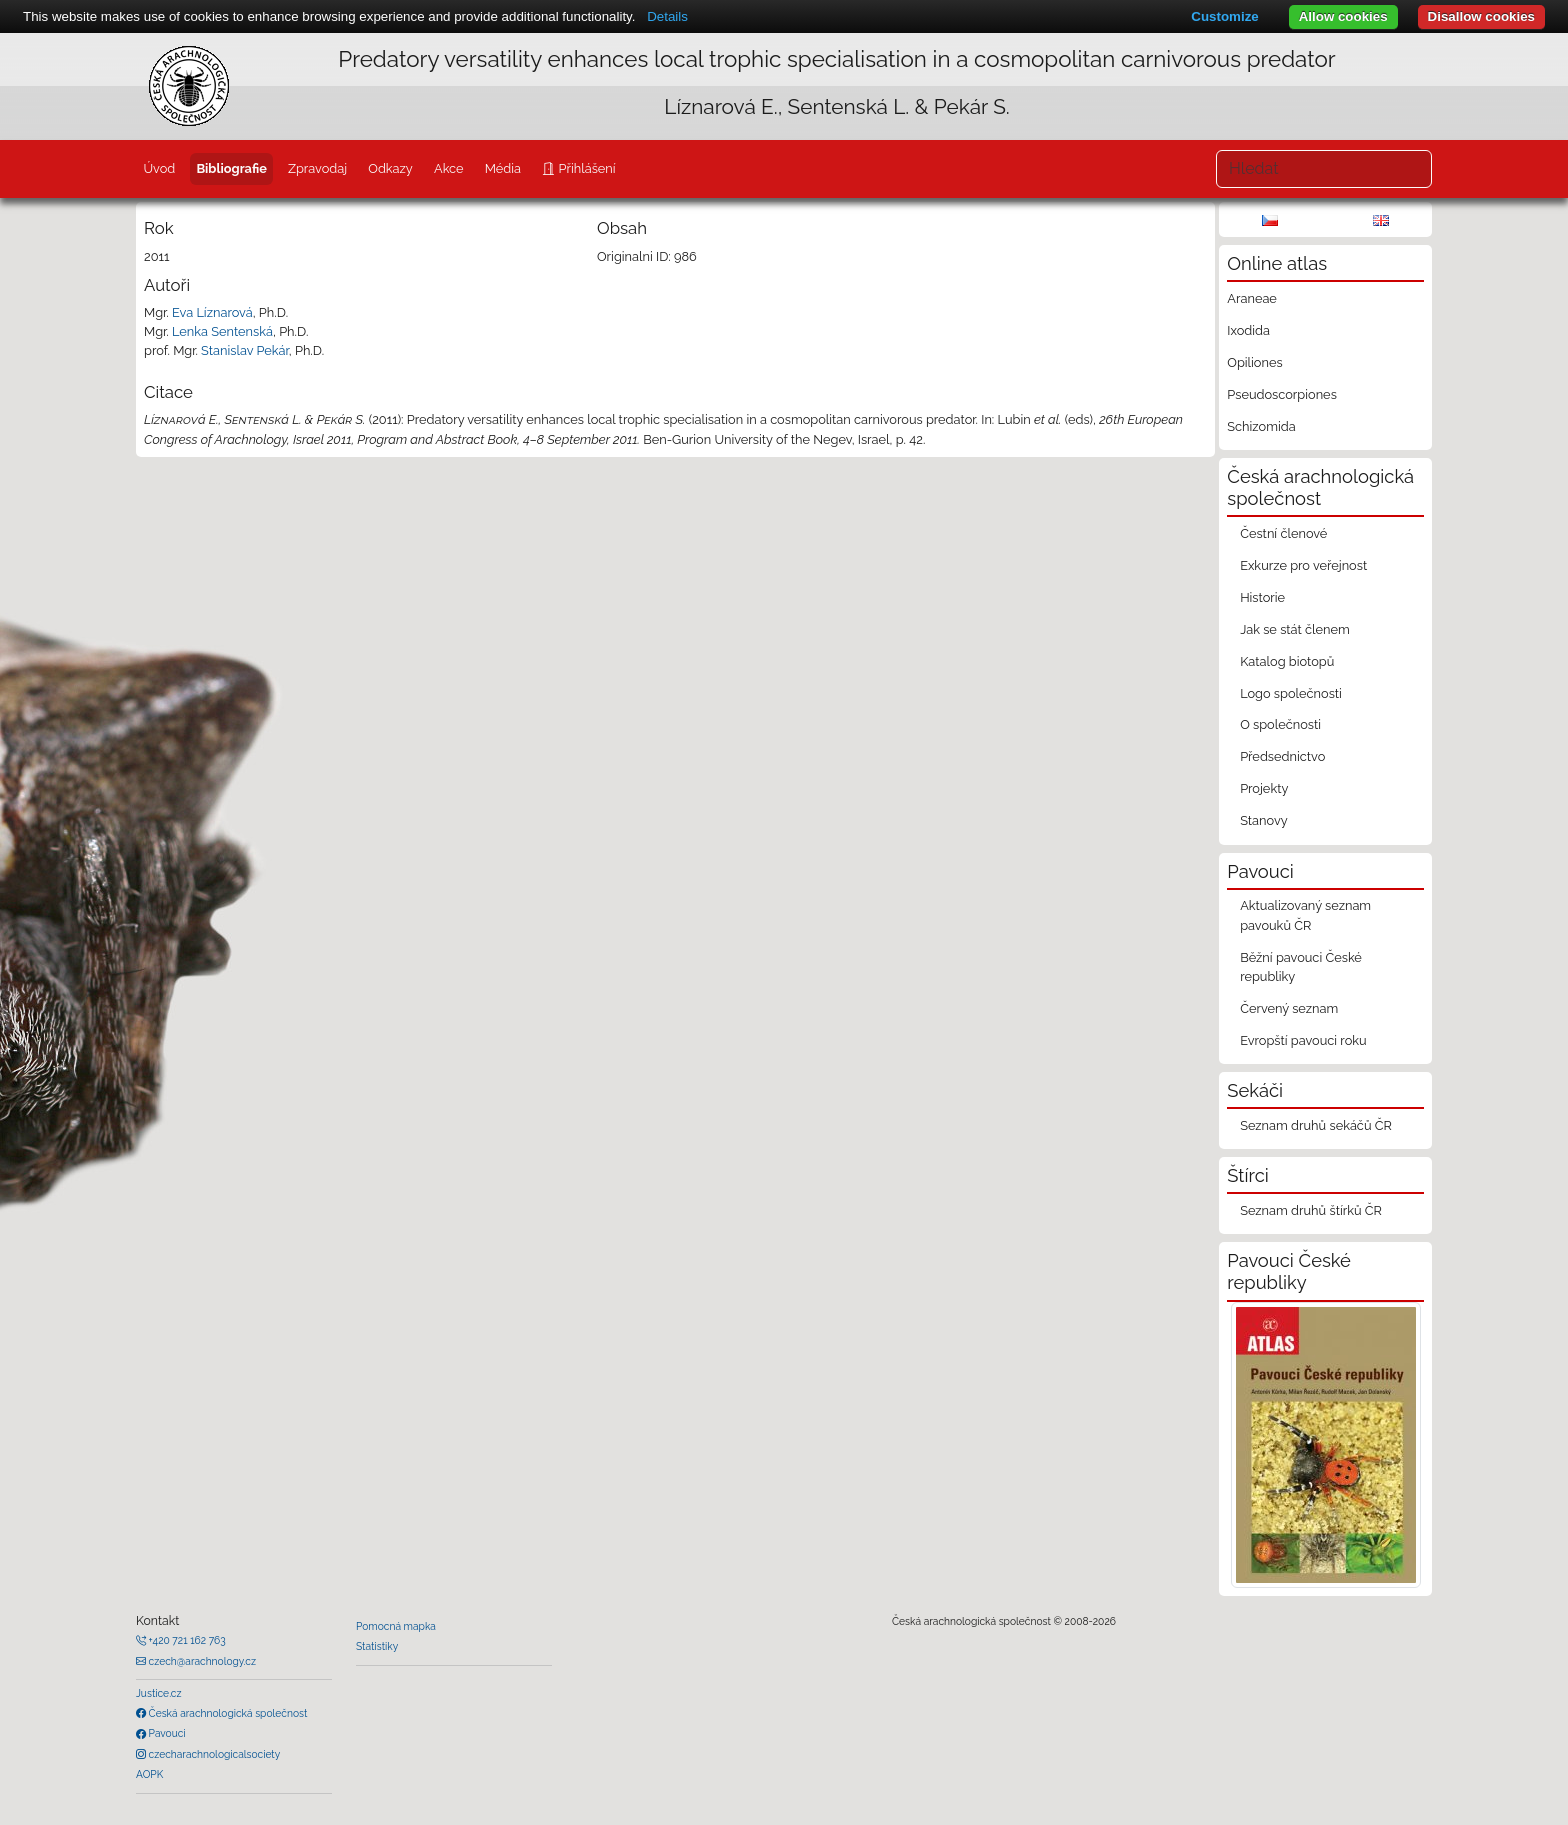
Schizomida (1261, 426)
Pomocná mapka (396, 1626)
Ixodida (1248, 330)
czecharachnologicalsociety (213, 1754)
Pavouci (166, 1733)
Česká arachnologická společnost (226, 1713)
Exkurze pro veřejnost (1303, 565)
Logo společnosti (1291, 693)
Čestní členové (1283, 533)
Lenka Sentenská (222, 331)
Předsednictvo (1282, 756)
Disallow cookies (1481, 16)
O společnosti (1280, 724)
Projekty (1264, 788)
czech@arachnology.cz (201, 1661)
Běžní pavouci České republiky (1301, 967)
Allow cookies (1343, 16)
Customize (1224, 16)
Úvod (159, 168)
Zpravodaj (317, 168)
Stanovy (1264, 820)
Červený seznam (1289, 1008)
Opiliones (1254, 362)
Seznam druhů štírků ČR (1311, 1210)
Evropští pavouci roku (1303, 1040)
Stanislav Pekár (245, 350)
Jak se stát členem (1295, 629)
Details (667, 16)
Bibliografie (231, 168)
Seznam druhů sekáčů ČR (1316, 1125)
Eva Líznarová (212, 312)
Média (503, 168)
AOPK (149, 1774)
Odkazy (390, 168)
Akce (449, 168)
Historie (1262, 597)
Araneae (1252, 298)
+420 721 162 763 (186, 1640)
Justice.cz (159, 1693)
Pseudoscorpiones (1281, 394)
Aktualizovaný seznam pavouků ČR (1305, 915)
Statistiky (377, 1646)
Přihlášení (585, 168)
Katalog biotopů (1287, 661)
